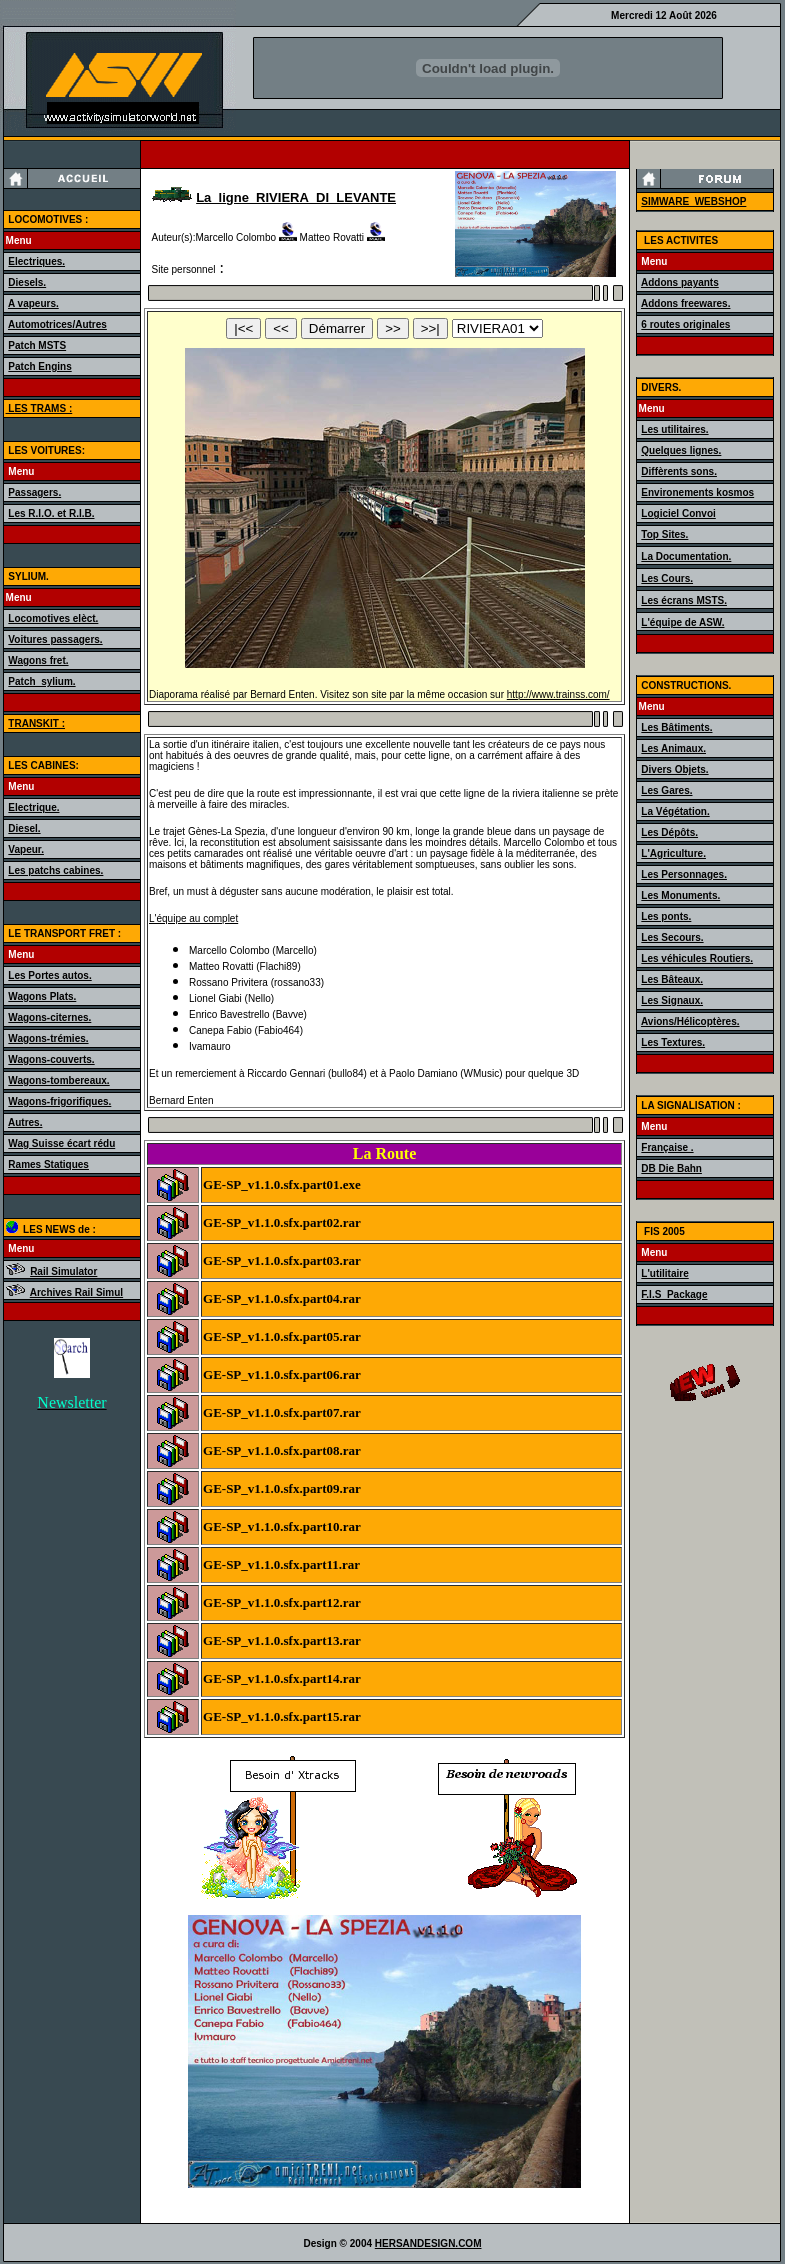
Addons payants (680, 282)
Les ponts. (666, 916)
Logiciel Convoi (678, 513)
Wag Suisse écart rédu (61, 1143)
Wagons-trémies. (48, 1038)
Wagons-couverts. (51, 1059)
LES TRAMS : (39, 408)
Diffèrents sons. (679, 471)
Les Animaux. (673, 748)
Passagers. (34, 492)
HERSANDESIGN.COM (428, 2243)
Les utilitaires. (674, 429)
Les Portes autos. (49, 975)
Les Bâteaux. (672, 979)
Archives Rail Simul (76, 1292)
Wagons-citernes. (49, 1017)
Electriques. (36, 261)
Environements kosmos (697, 492)
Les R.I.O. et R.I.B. (51, 513)
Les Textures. (673, 1042)
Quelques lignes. (681, 450)
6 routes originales (685, 324)
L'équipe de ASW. (682, 622)
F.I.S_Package (674, 1294)
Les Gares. (666, 790)
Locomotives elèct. (53, 618)
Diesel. (24, 828)
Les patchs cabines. (55, 870)
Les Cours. (667, 578)
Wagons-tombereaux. (58, 1080)
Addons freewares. (685, 303)
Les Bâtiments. (676, 727)
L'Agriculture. (673, 853)
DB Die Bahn (671, 1168)
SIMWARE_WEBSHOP (693, 201)
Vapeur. (26, 849)
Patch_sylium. (41, 681)
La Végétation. (675, 811)
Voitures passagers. (55, 639)
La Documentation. (686, 556)
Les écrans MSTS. (684, 600)
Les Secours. (672, 937)
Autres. (25, 1122)
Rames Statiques (48, 1164)
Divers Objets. (674, 769)
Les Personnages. (684, 874)
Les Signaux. (672, 1000)
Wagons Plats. (42, 996)
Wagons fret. (38, 660)
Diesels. (27, 282)
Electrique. (33, 807)
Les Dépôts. (669, 832)
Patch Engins (39, 366)
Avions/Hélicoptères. (690, 1021)
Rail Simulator (63, 1271)
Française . (667, 1147)
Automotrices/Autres (57, 324)
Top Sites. (664, 534)
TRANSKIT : (36, 723)
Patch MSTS (37, 345)
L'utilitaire (664, 1273)
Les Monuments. (680, 895)
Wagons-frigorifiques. (59, 1101)
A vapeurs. (33, 303)
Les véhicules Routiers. (697, 958)
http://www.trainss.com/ (558, 694)
